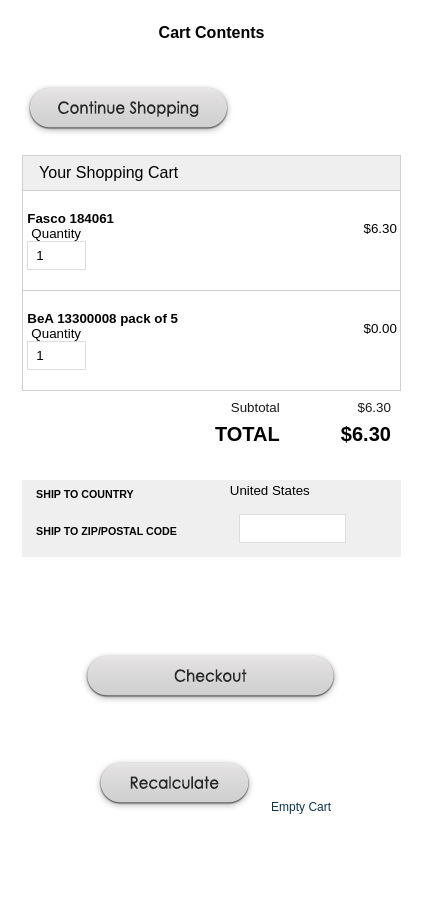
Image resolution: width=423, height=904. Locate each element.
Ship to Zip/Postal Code (106, 531)
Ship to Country (85, 494)
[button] (131, 110)
